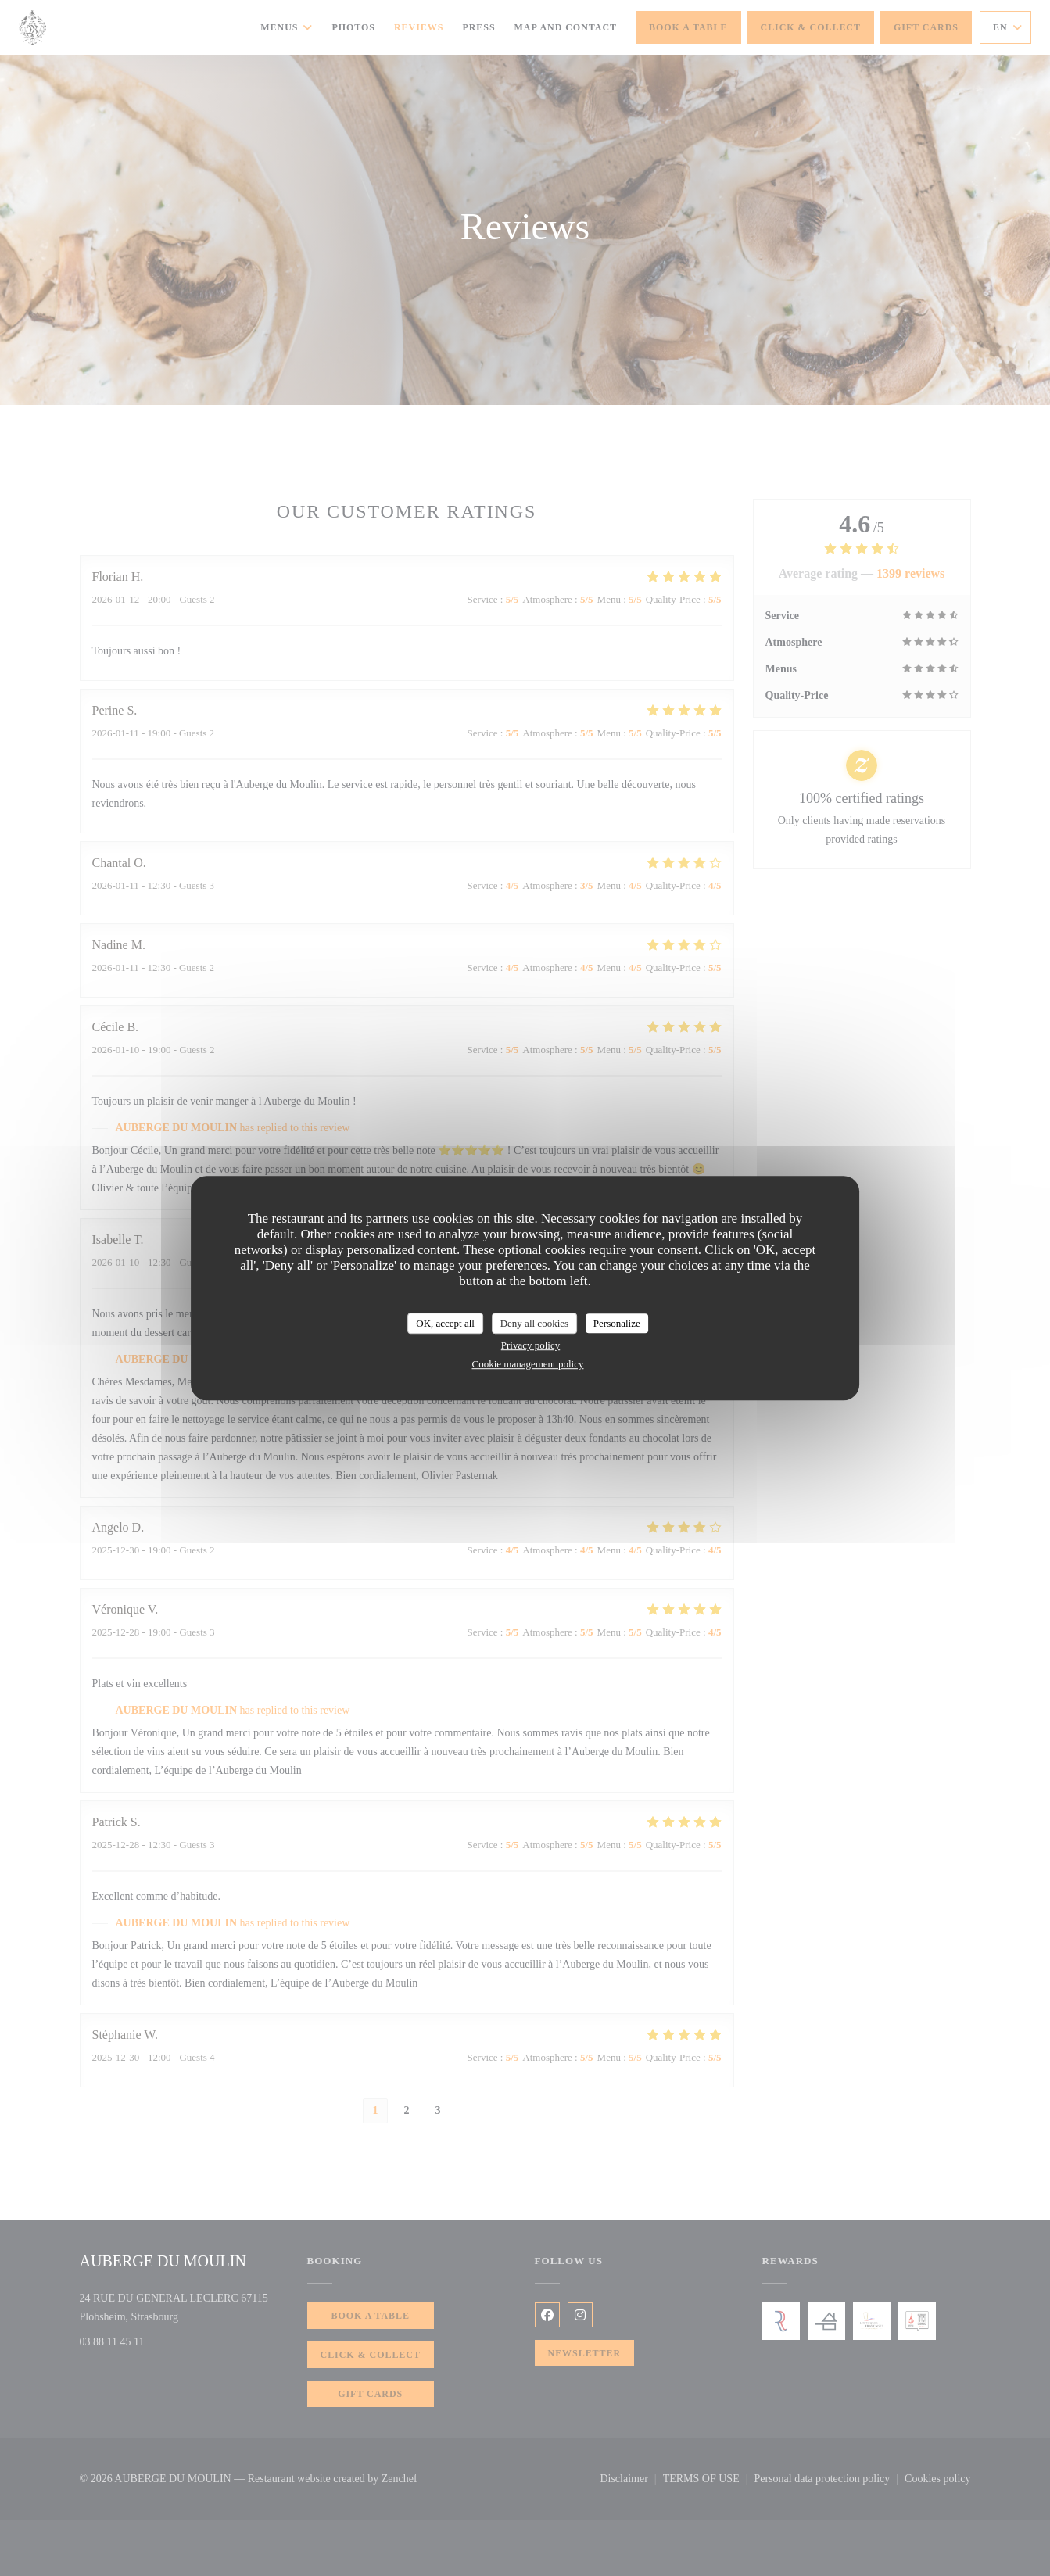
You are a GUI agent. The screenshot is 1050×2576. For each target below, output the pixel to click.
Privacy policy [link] (530, 1345)
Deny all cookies (534, 1323)
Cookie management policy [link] (528, 1364)
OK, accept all (445, 1323)
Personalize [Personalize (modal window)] (616, 1323)
